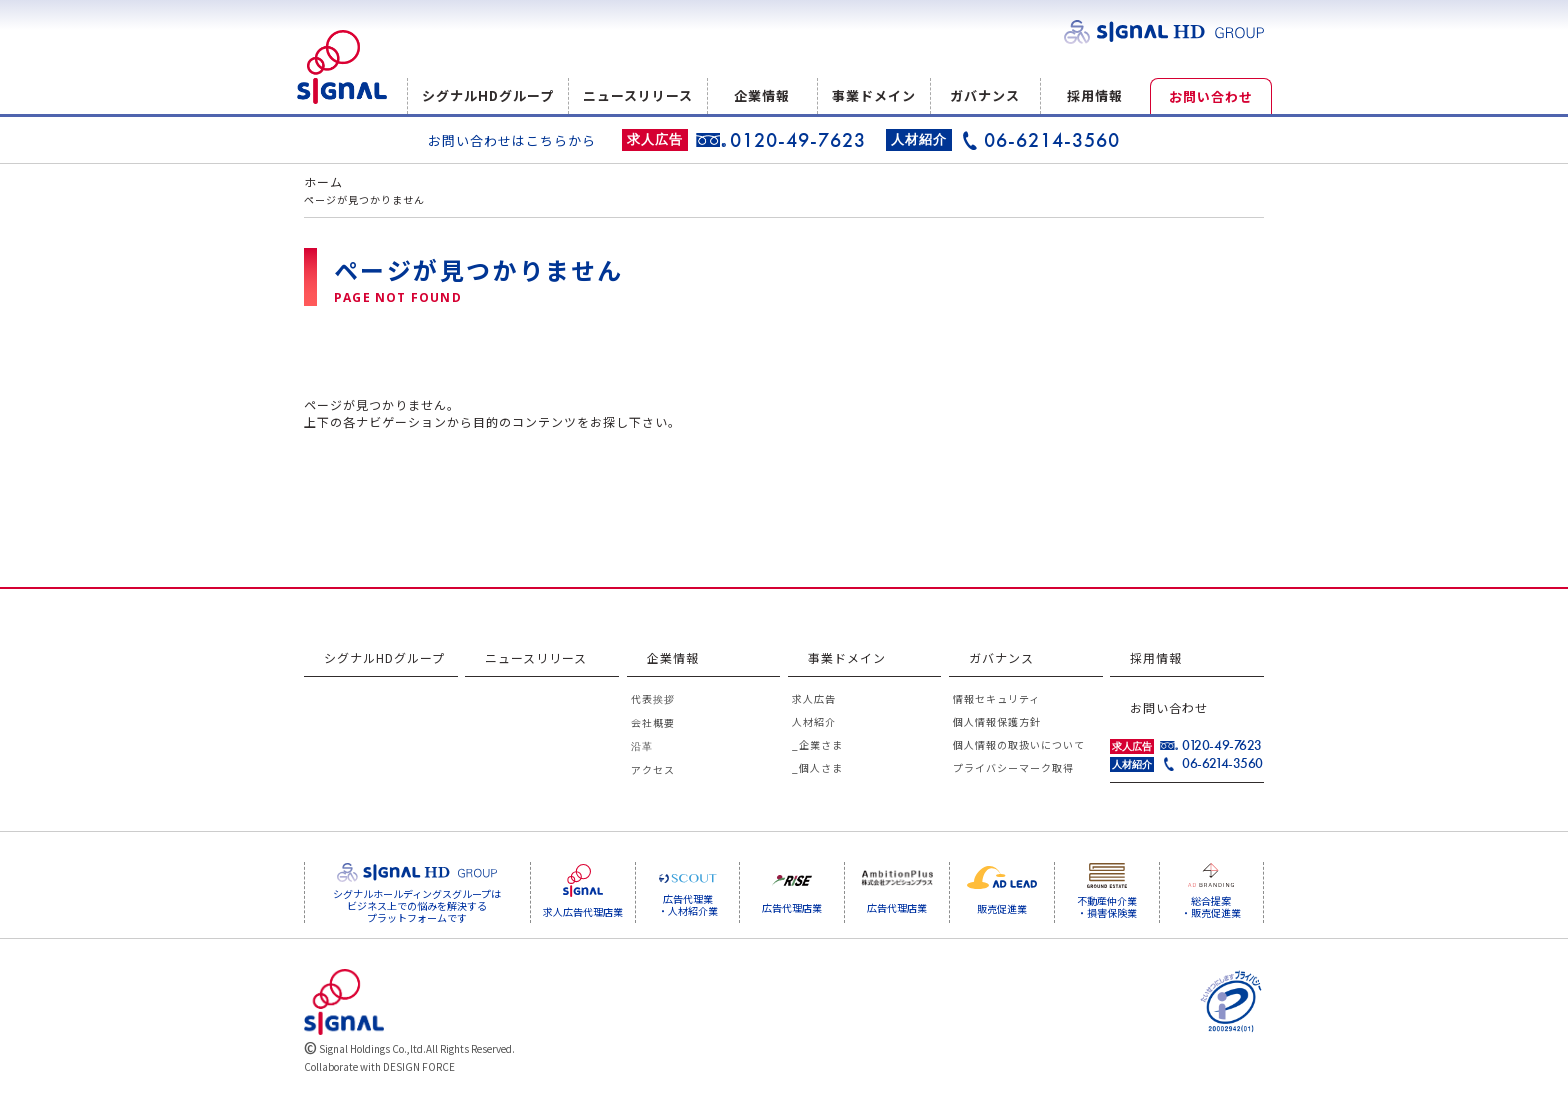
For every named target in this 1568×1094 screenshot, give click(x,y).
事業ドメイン (874, 95)
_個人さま (817, 767)
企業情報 (762, 95)
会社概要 (653, 722)
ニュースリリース (638, 95)
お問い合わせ (1211, 96)
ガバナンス (985, 95)
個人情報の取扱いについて (1019, 744)
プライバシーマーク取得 (1013, 767)
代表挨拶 (653, 698)
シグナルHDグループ (488, 95)
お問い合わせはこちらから (512, 140)
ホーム (323, 181)
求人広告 (814, 698)
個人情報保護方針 (997, 721)
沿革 (642, 745)
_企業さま (817, 744)
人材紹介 (814, 721)
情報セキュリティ (996, 698)
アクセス (653, 769)
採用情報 (1095, 95)
